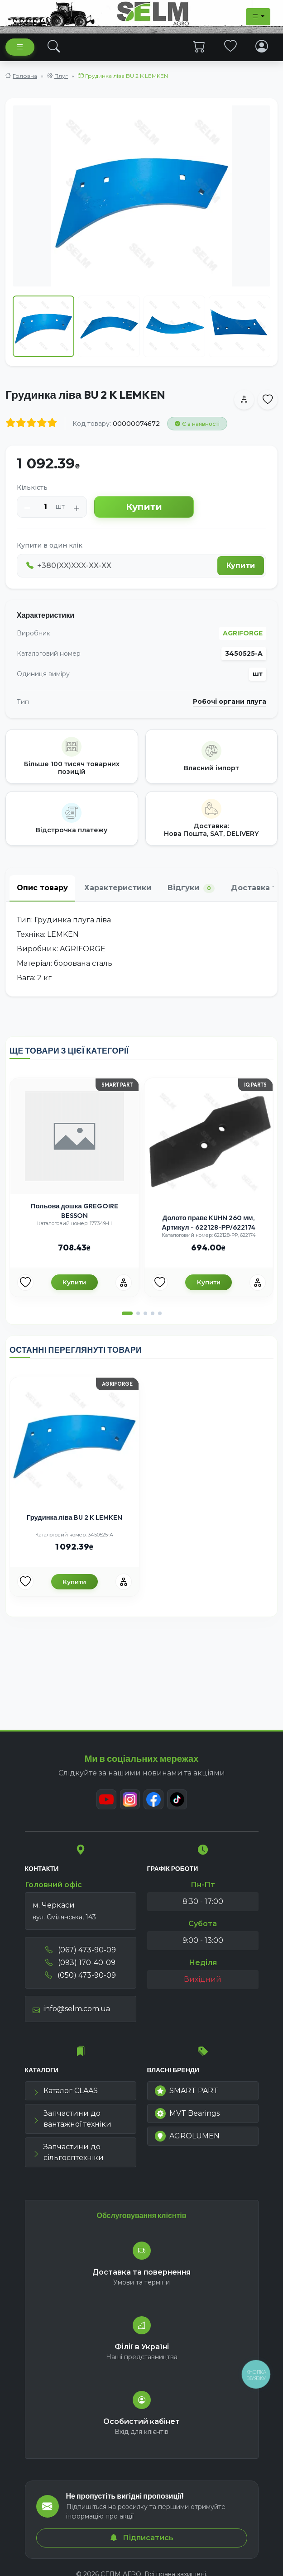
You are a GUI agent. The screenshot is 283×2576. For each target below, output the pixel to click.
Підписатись (141, 2537)
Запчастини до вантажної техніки (72, 2118)
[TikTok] (177, 1799)
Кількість (32, 487)
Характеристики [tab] (117, 887)
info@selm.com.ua (71, 2008)
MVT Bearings (187, 2113)
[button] (127, 1313)
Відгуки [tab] (191, 888)
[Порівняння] (123, 1282)
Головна (25, 75)
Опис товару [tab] (42, 887)
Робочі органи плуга (229, 702)
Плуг (61, 75)
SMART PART (186, 2090)
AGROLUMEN (187, 2136)
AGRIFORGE (243, 633)
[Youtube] (106, 1799)
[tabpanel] (141, 949)
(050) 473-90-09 (80, 1975)
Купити (144, 506)
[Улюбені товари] (25, 1282)
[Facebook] (153, 1799)
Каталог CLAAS (65, 2090)
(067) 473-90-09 (80, 1950)
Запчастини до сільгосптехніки (68, 2152)
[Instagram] (130, 1799)
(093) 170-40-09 (80, 1962)
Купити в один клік (49, 545)
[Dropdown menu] (258, 16)
